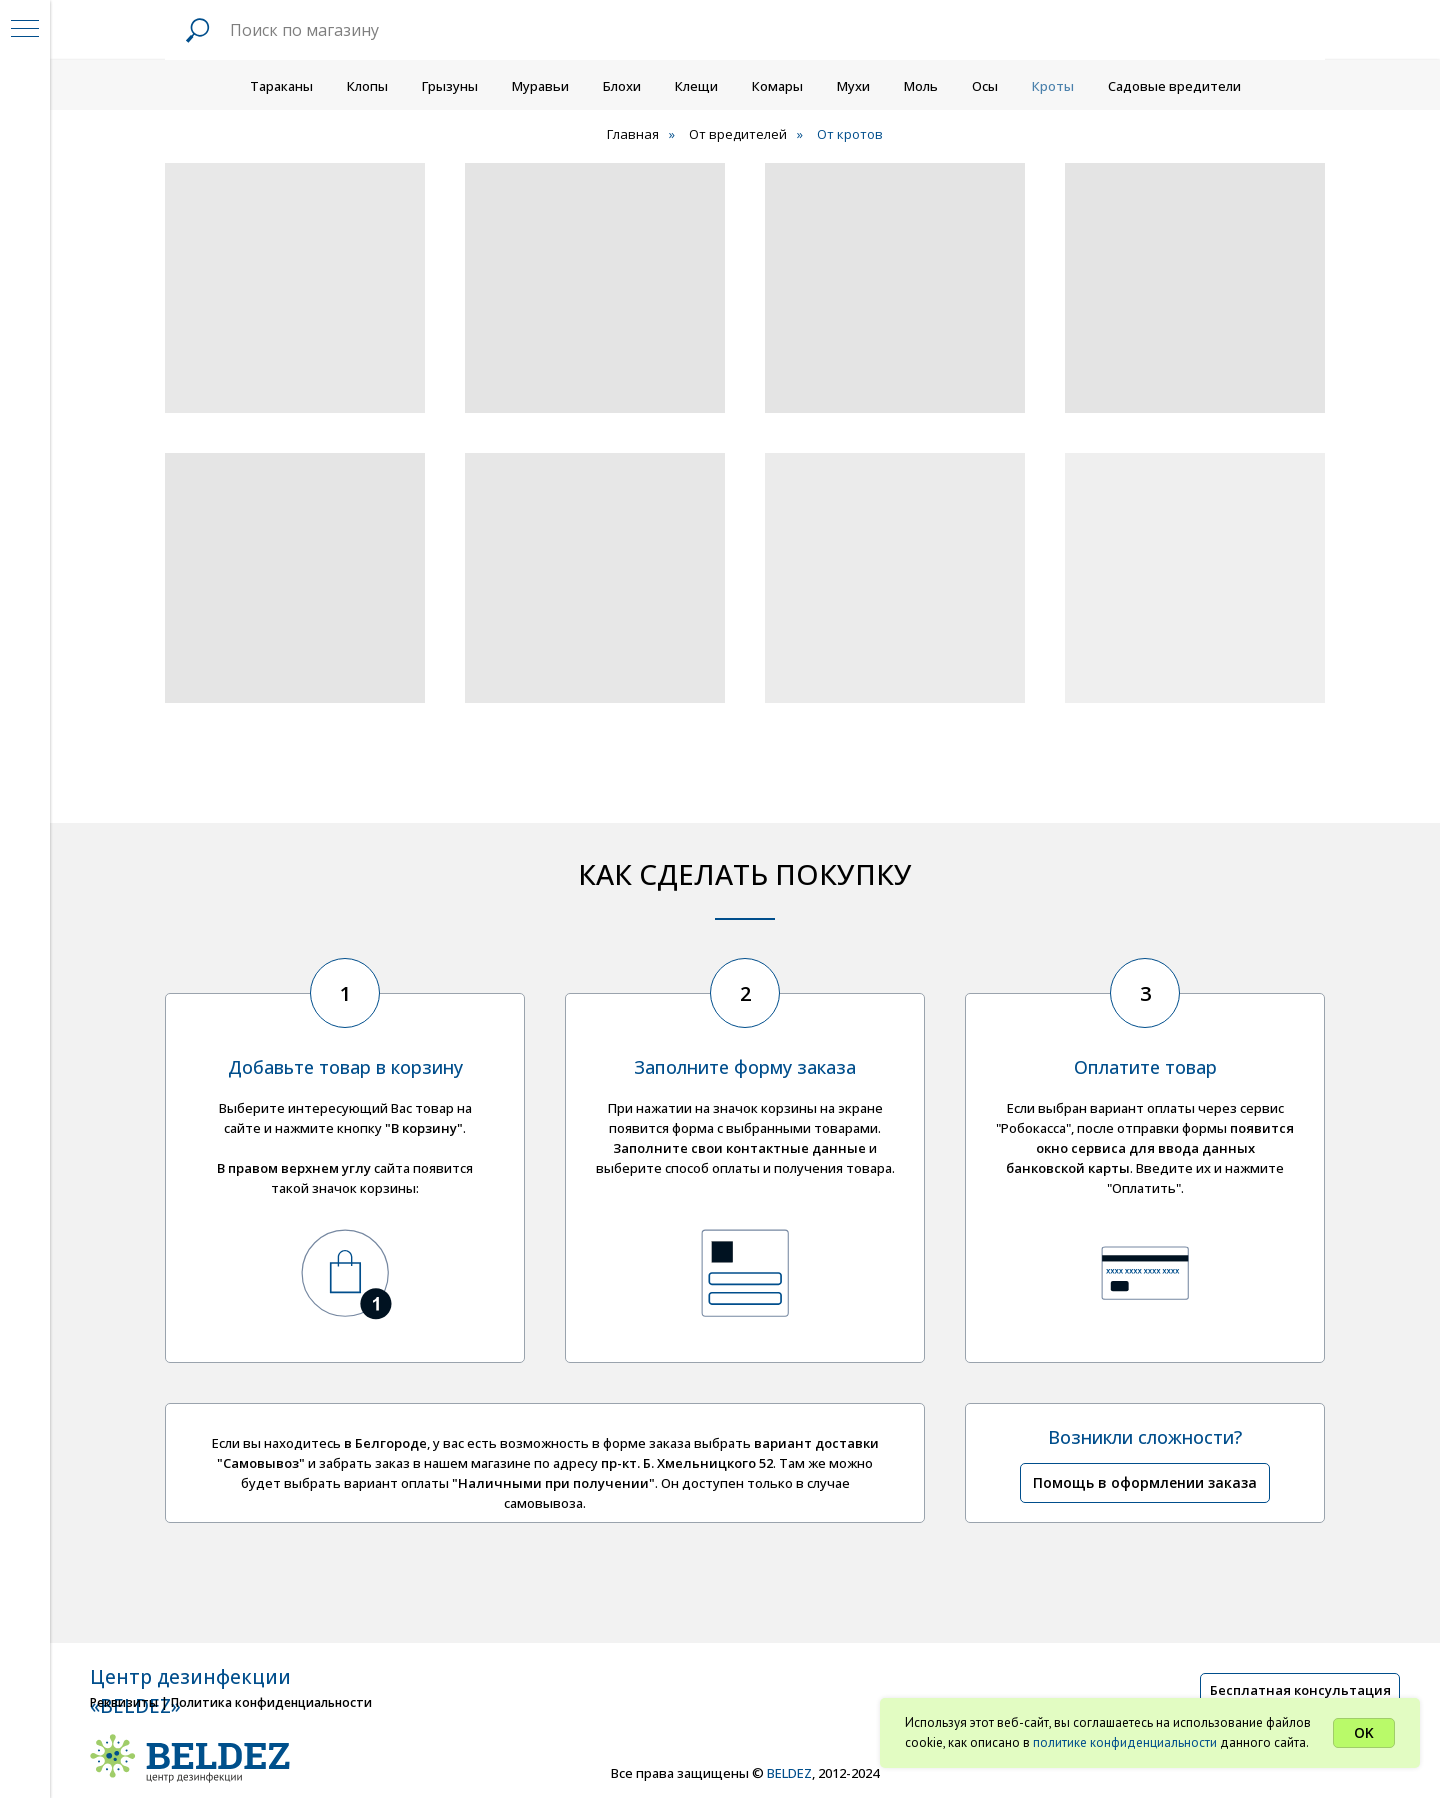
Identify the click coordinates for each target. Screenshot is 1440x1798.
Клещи (696, 86)
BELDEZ (789, 1773)
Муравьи (540, 86)
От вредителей (738, 134)
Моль (921, 86)
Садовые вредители (1174, 86)
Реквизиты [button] (124, 1702)
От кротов (850, 134)
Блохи (622, 86)
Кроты (1053, 86)
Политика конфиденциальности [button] (271, 1702)
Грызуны (450, 86)
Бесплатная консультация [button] (1300, 1690)
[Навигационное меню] (25, 30)
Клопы (367, 86)
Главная (633, 134)
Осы (985, 86)
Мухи (853, 86)
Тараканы (281, 86)
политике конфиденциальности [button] (1125, 1742)
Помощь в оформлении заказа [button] (1145, 1482)
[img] (1215, 1768)
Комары (777, 86)
